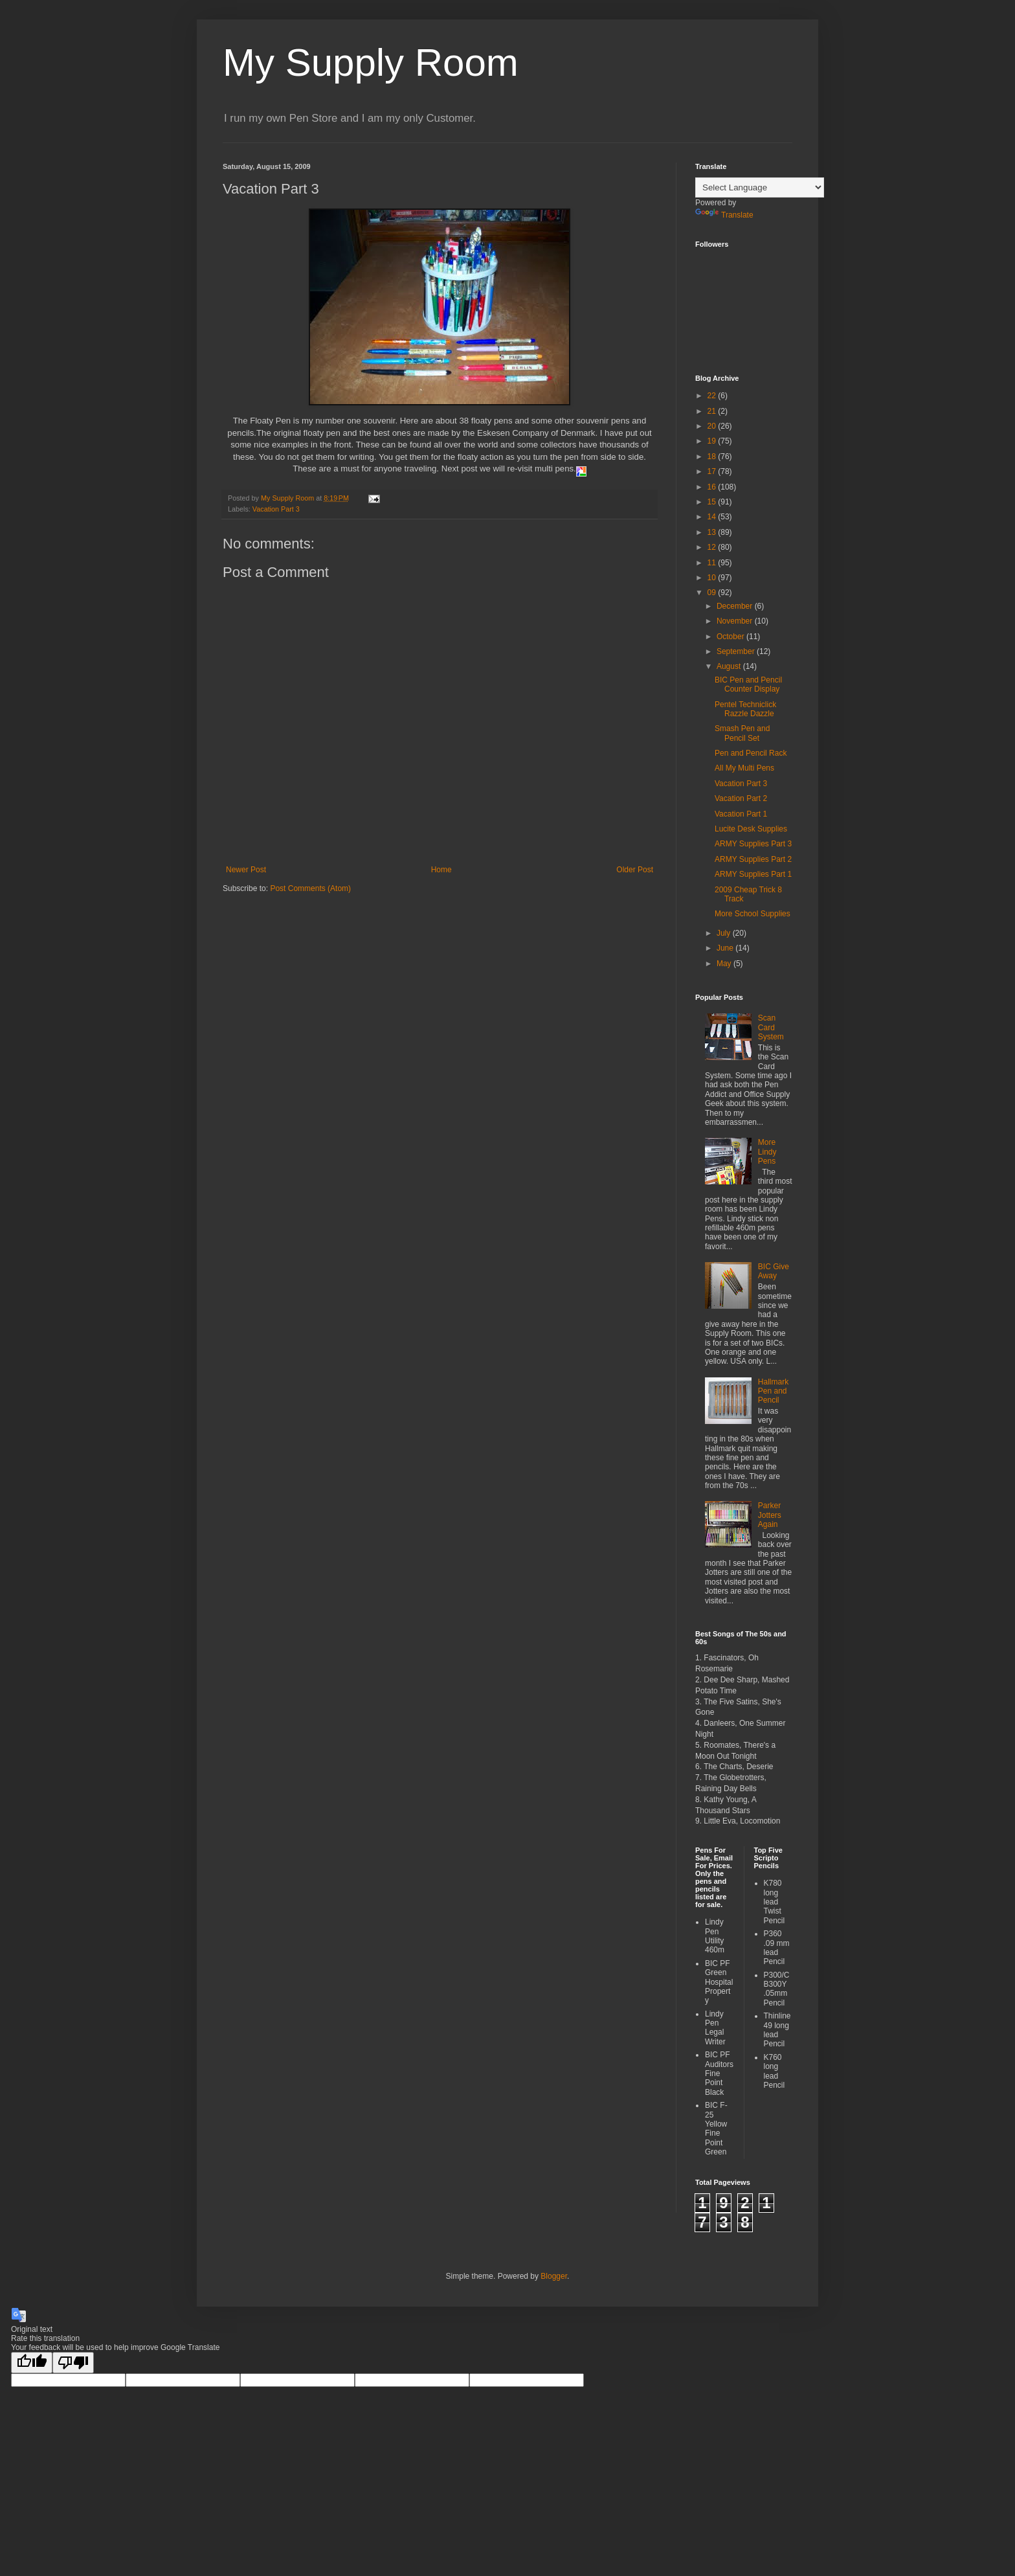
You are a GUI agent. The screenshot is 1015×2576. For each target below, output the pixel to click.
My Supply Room (371, 62)
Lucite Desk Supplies (751, 828)
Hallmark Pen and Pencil (773, 1391)
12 (713, 547)
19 (713, 441)
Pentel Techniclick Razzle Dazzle (745, 709)
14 (713, 516)
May (725, 963)
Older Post (634, 869)
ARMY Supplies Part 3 (753, 843)
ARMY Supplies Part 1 (753, 874)
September (737, 651)
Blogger (554, 2276)
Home (441, 869)
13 (713, 532)
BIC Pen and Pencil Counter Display (748, 684)
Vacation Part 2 (741, 798)
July (725, 933)
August (730, 666)
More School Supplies (752, 913)
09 (713, 592)
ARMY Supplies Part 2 (753, 859)
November (736, 621)
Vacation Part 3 (276, 509)
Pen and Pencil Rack (750, 753)
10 (713, 577)
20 (713, 426)
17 (713, 471)
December (736, 606)
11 (713, 562)
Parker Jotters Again (769, 1515)
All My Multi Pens (744, 768)
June (726, 948)
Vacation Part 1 (741, 814)
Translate (724, 215)
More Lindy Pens (767, 1152)
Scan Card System (771, 1027)
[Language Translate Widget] (759, 187)
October (731, 636)
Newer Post (246, 869)
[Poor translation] (73, 2362)
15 (713, 501)
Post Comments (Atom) (310, 888)
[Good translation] (31, 2362)
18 (713, 456)
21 (713, 411)
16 (713, 486)
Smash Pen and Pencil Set (742, 733)
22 (713, 395)
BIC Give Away (773, 1271)
